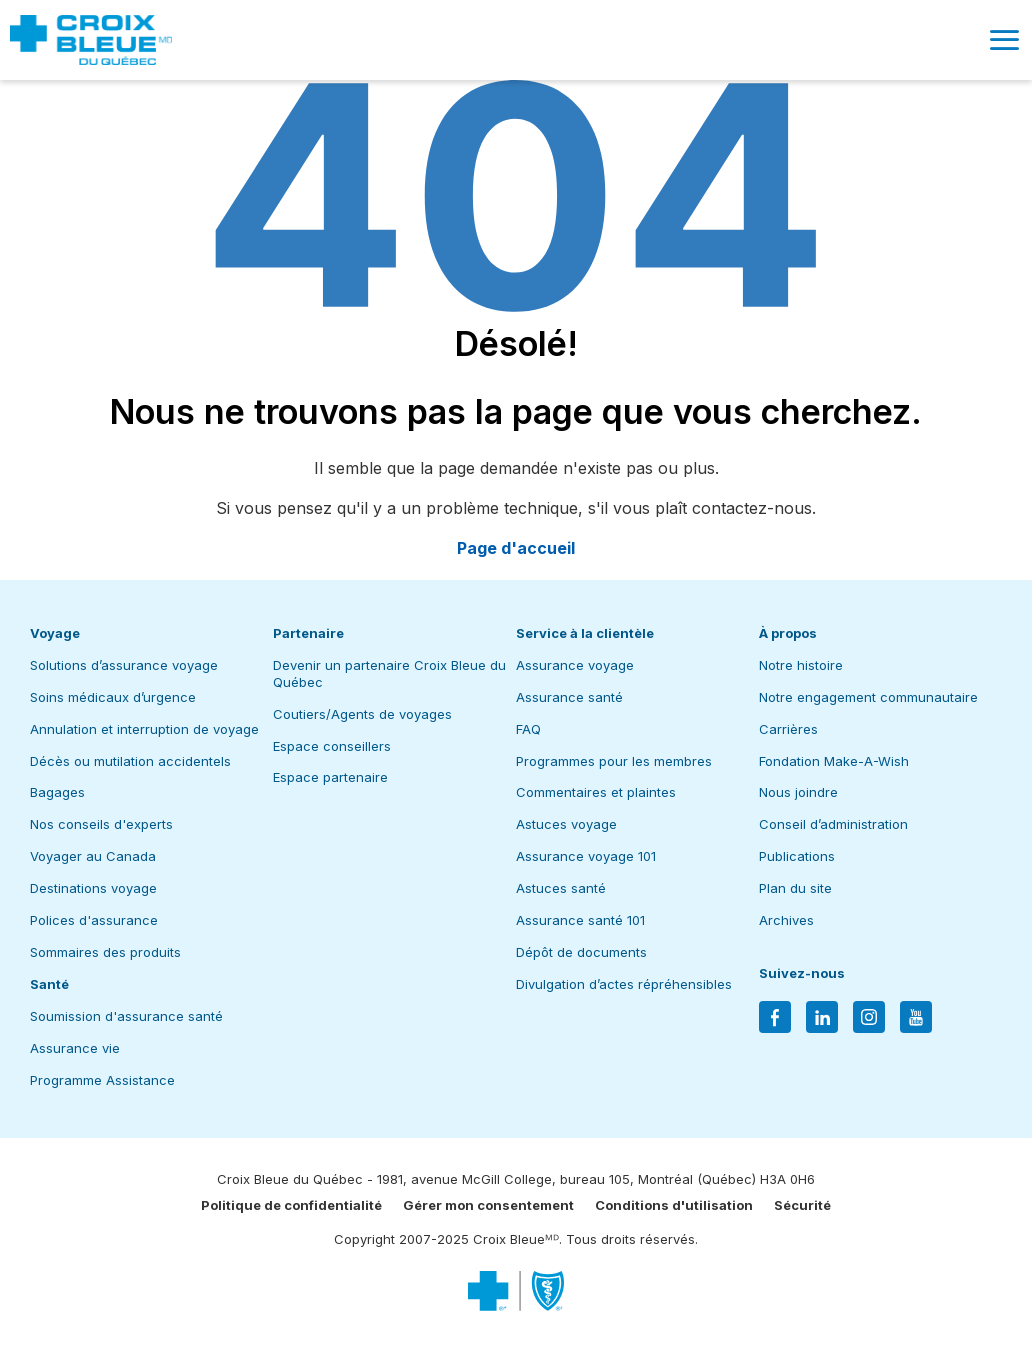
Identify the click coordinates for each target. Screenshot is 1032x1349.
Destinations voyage (93, 888)
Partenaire (308, 633)
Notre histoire (801, 665)
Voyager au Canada (93, 856)
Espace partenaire (330, 777)
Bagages (57, 792)
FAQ (528, 729)
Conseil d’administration (833, 824)
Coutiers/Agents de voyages (362, 714)
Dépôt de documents (581, 952)
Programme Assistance (102, 1080)
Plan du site (795, 888)
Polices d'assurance (94, 920)
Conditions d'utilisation (674, 1205)
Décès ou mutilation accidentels (130, 761)
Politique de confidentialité (291, 1205)
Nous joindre (798, 792)
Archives (786, 920)
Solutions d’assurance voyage (124, 665)
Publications (797, 856)
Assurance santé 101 (580, 920)
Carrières (788, 729)
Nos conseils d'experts (101, 824)
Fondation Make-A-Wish (834, 761)
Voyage (55, 633)
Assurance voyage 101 (586, 856)
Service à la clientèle (585, 633)
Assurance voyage (575, 665)
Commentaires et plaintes (596, 792)
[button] (1004, 40)
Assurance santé (569, 697)
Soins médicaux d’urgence (113, 697)
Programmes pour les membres (614, 761)
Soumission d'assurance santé (126, 1016)
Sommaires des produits (105, 952)
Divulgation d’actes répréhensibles (624, 984)
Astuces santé (561, 888)
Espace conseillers (332, 746)
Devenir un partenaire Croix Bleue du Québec (389, 673)
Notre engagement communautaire (868, 697)
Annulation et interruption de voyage (144, 729)
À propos (788, 633)
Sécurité (802, 1205)
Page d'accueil (516, 548)
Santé (49, 984)
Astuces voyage (566, 824)
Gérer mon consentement (488, 1205)
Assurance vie (75, 1048)
